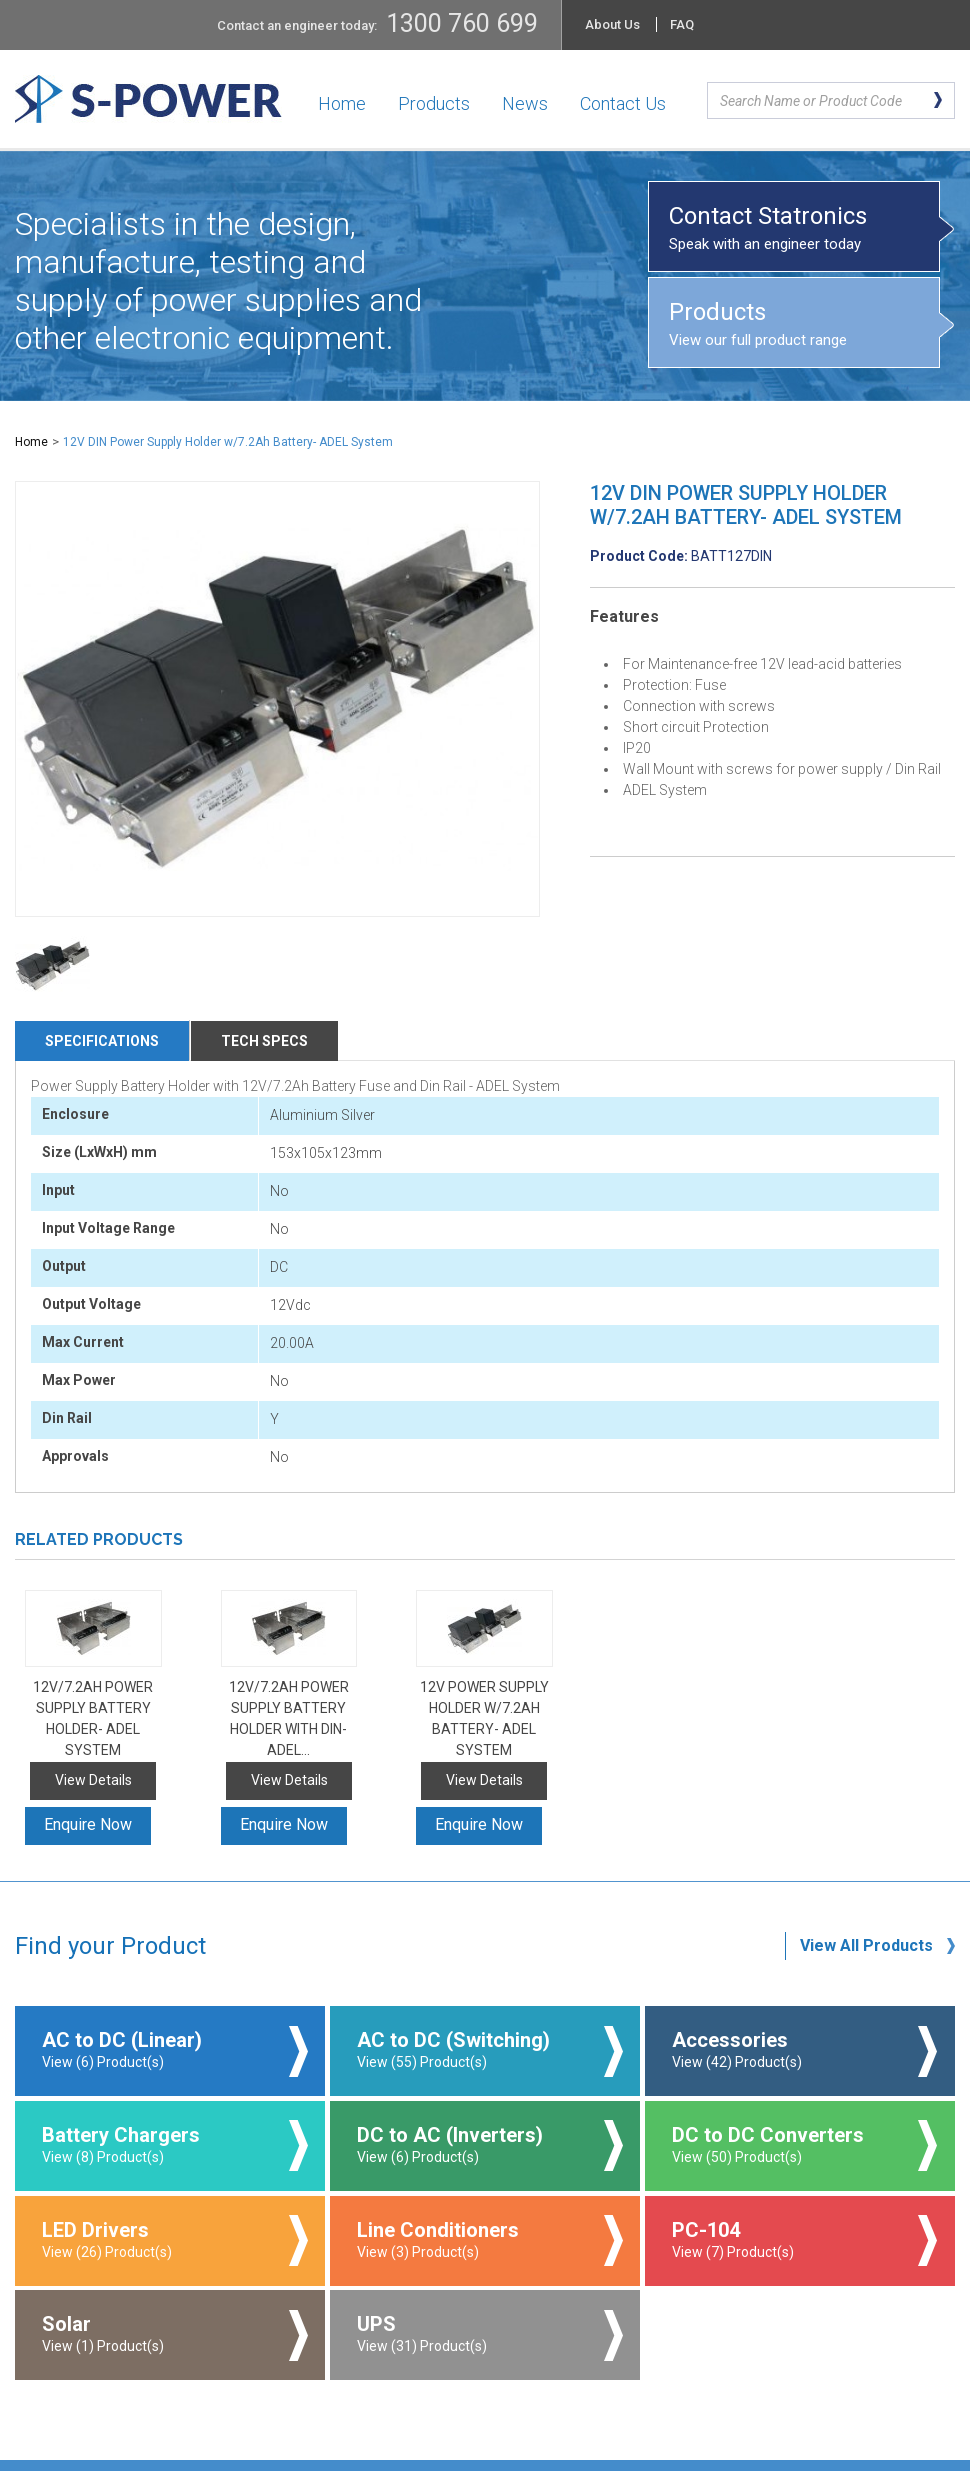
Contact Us (623, 103)
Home (342, 103)
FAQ (682, 24)
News (525, 103)
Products (434, 103)
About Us (612, 24)
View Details (93, 1780)
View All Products (866, 1945)
